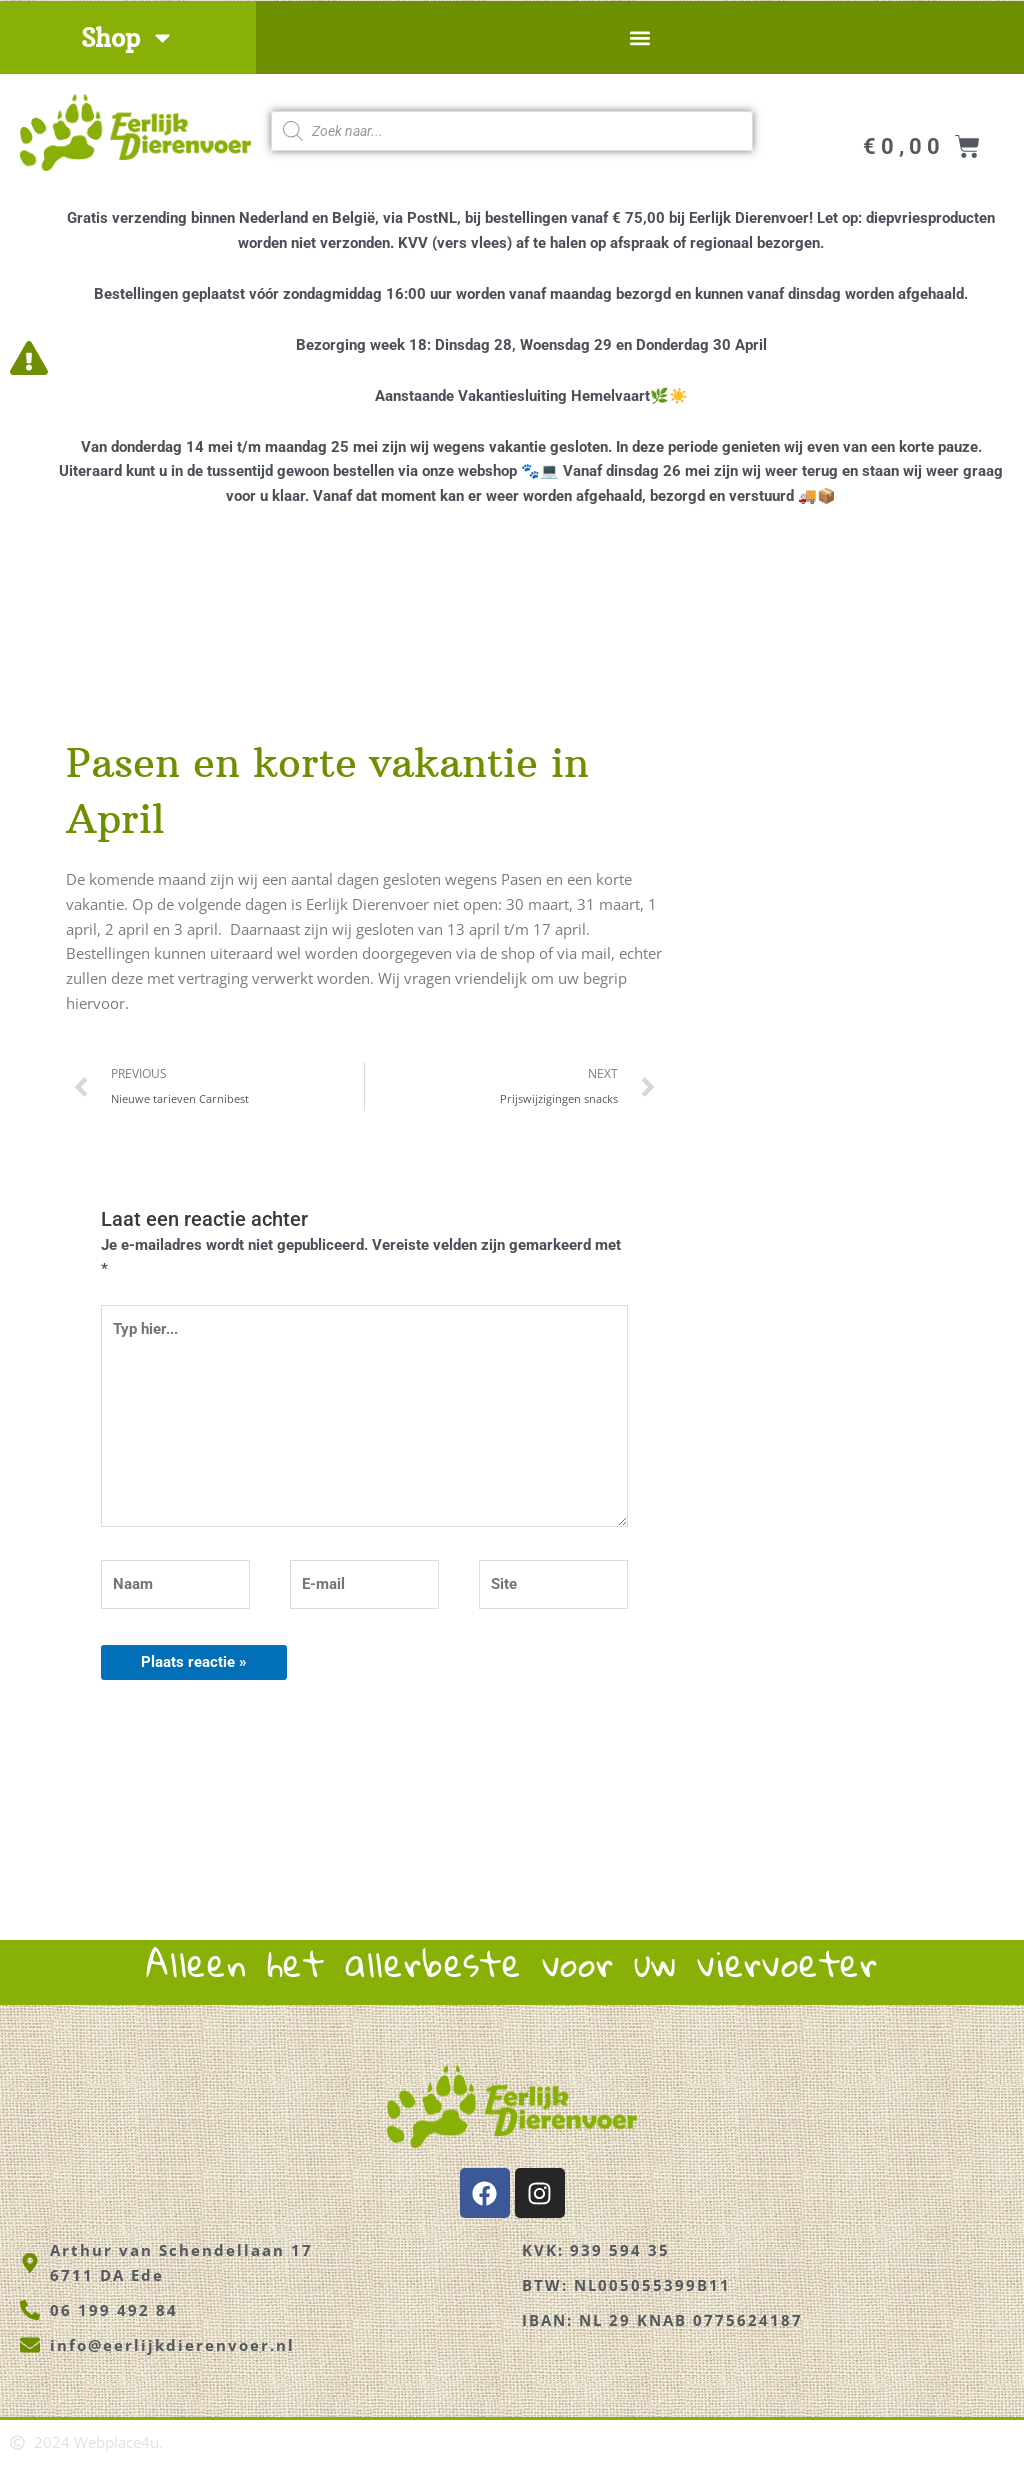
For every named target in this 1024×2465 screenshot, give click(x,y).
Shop (128, 37)
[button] (640, 37)
